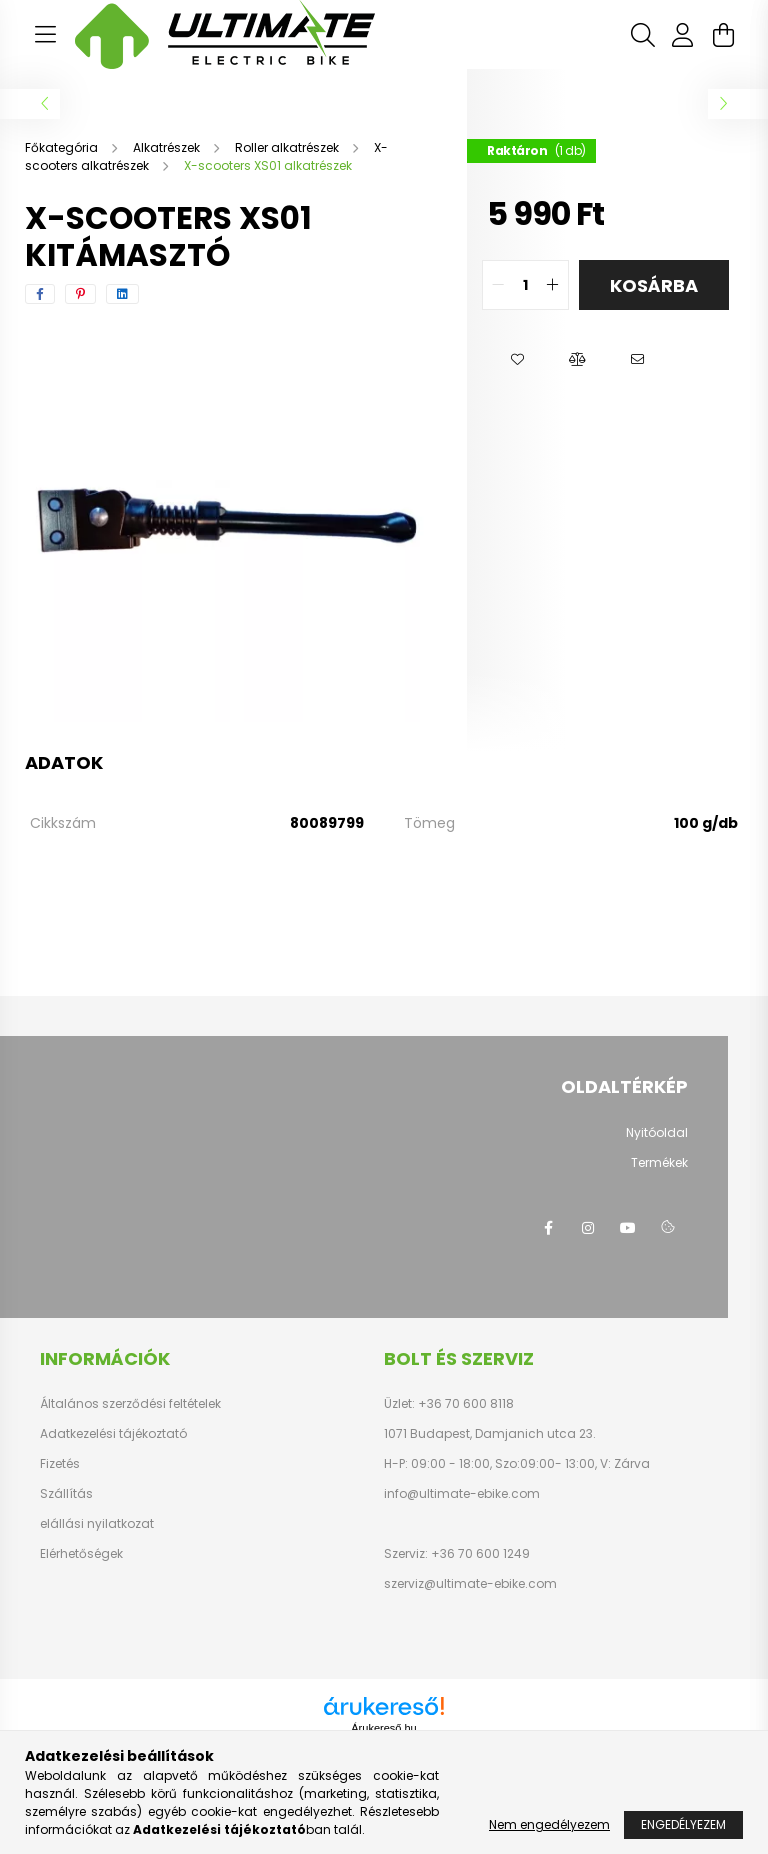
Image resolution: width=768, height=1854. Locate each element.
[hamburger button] (45, 35)
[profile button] (683, 35)
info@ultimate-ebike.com (462, 1493)
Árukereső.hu (383, 1728)
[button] (517, 360)
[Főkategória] (63, 147)
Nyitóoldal (657, 1132)
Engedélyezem (683, 1824)
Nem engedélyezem (549, 1824)
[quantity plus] (553, 285)
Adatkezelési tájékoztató (113, 1434)
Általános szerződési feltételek (130, 1404)
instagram (588, 1228)
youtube (628, 1228)
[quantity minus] (498, 285)
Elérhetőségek (81, 1554)
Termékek (659, 1162)
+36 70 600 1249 (479, 1553)
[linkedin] (122, 294)
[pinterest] (80, 294)
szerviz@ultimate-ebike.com (470, 1583)
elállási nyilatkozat (97, 1524)
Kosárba (654, 285)
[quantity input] (525, 285)
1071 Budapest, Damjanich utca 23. (490, 1433)
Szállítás (66, 1494)
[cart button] (723, 35)
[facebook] (40, 294)
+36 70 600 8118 (464, 1403)
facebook (548, 1228)
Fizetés (60, 1464)
